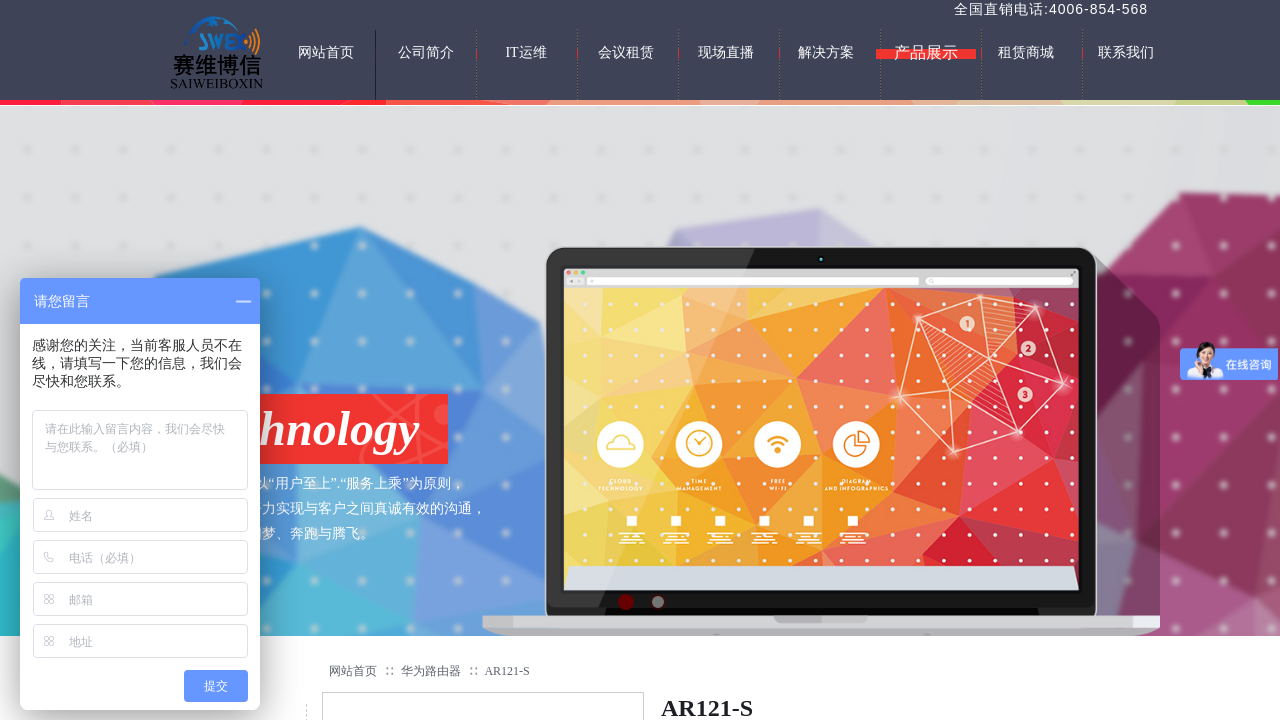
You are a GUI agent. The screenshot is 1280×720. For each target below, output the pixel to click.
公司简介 (426, 52)
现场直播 (726, 52)
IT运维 (525, 52)
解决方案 (826, 52)
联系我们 (1126, 52)
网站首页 (353, 671)
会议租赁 (626, 52)
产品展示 (926, 52)
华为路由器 (431, 671)
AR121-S (506, 671)
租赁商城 (1026, 52)
